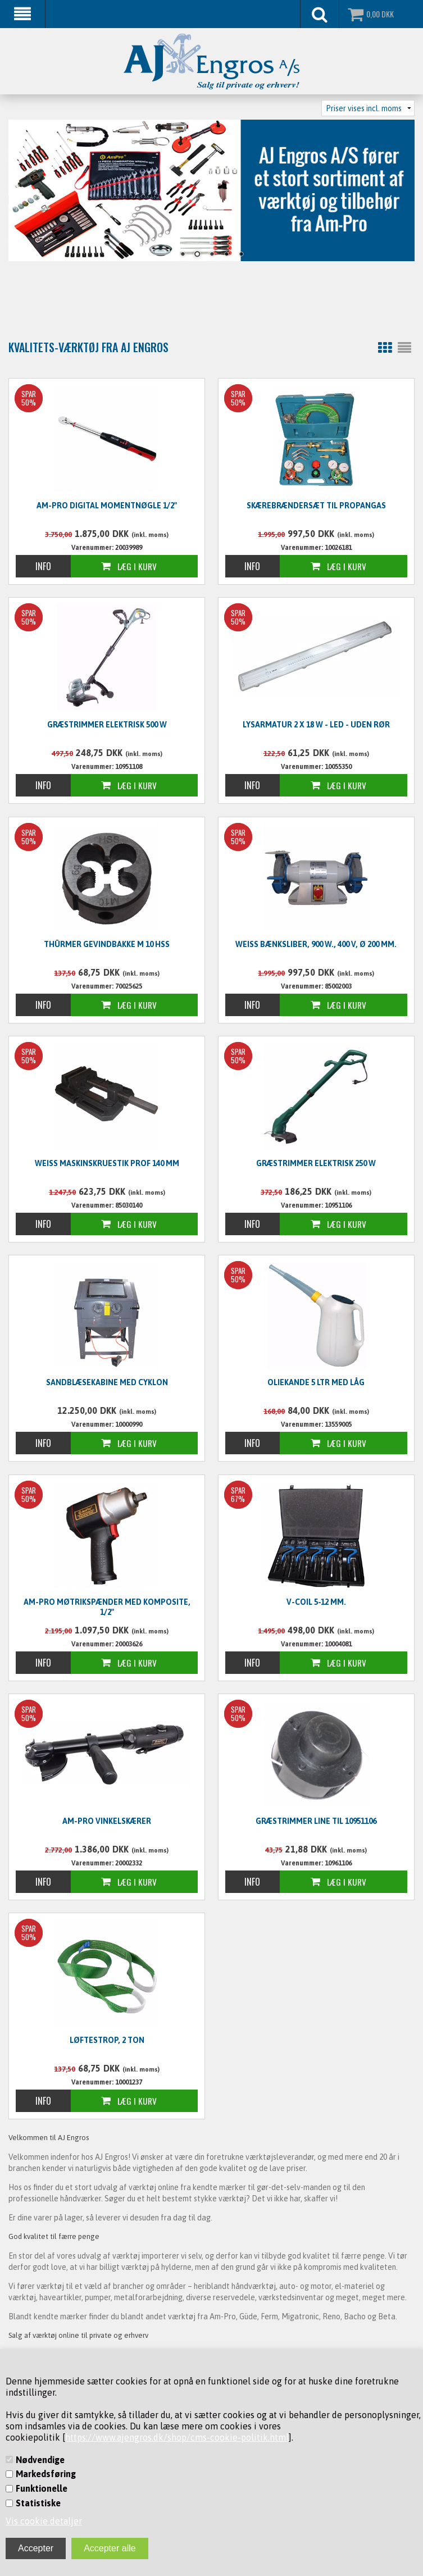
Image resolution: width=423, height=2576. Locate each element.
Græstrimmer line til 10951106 (316, 1821)
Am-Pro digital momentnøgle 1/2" (107, 505)
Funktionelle (41, 2488)
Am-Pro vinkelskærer (106, 1821)
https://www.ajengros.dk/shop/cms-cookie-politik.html (177, 2437)
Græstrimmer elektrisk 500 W (107, 724)
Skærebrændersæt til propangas (316, 505)
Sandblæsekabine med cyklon (107, 1382)
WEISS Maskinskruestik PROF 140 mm (107, 1163)
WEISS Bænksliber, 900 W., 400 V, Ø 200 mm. (316, 944)
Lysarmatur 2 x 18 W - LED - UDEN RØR (316, 724)
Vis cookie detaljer (44, 2521)
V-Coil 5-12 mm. (316, 1602)
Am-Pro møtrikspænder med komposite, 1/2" (107, 1607)
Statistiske (38, 2503)
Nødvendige (40, 2460)
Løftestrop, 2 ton (107, 2040)
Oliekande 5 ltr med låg (316, 1382)
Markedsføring (46, 2474)
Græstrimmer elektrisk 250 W (316, 1163)
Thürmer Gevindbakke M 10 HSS (107, 944)
